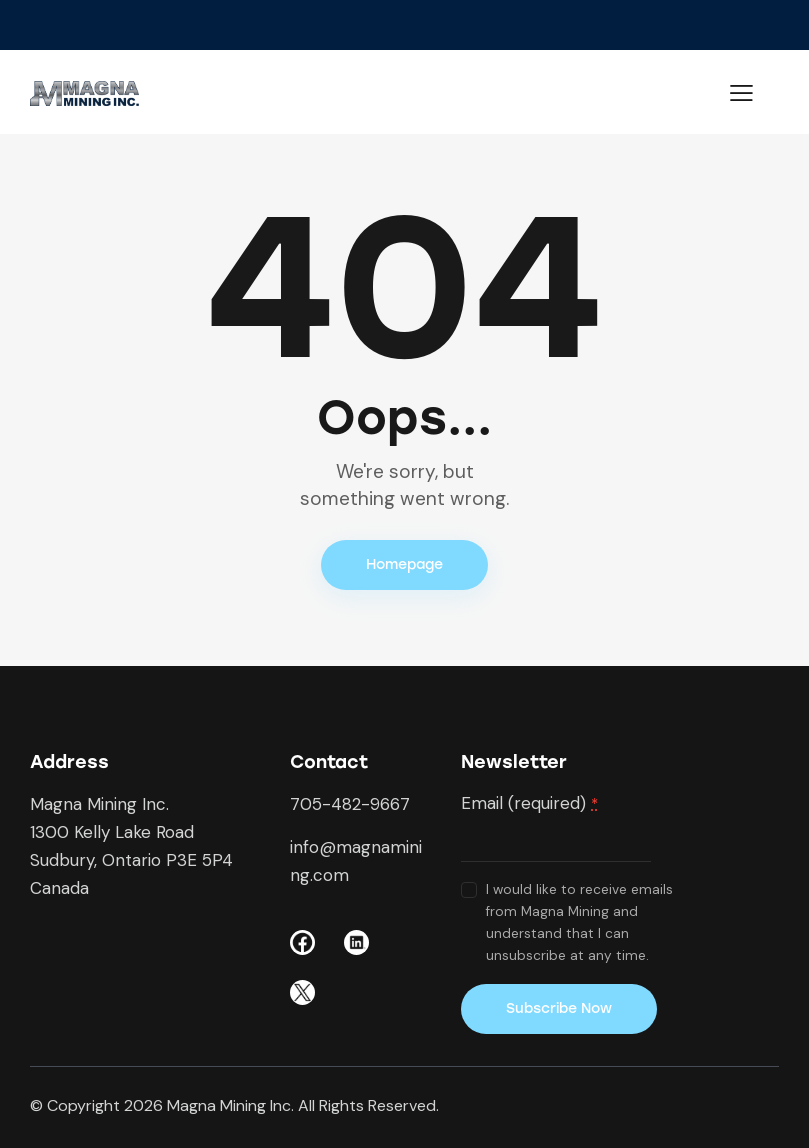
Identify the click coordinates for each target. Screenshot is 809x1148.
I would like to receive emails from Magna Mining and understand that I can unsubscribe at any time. (579, 922)
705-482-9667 (350, 804)
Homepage (404, 564)
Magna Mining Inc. (230, 1105)
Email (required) (529, 803)
